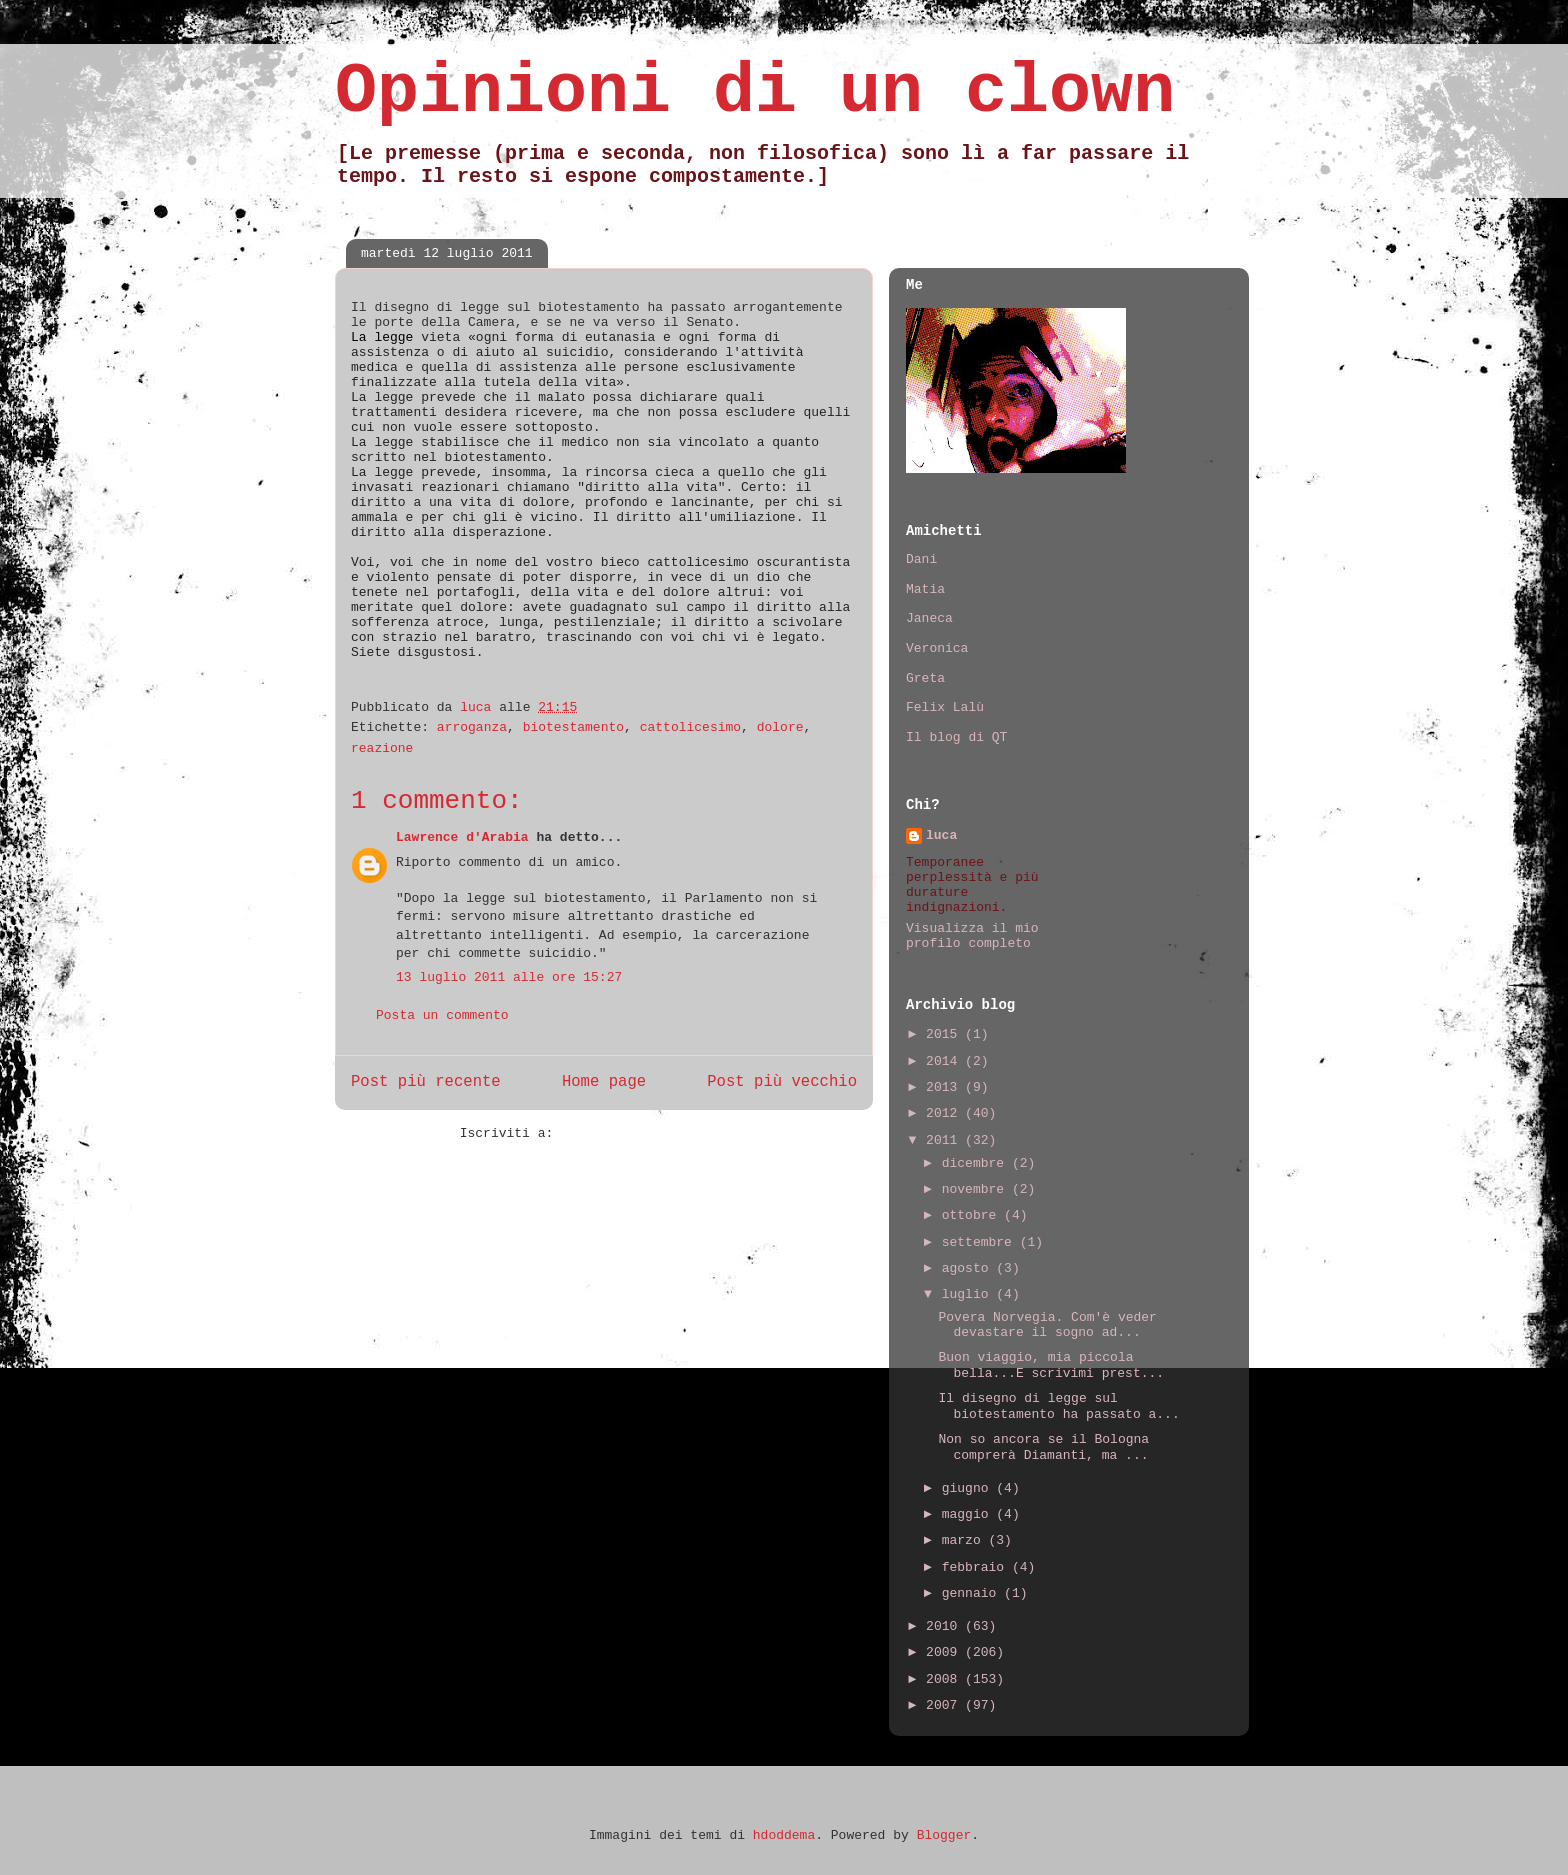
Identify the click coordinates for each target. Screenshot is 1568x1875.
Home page (604, 1082)
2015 (945, 1034)
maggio (969, 1514)
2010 (945, 1626)
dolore (780, 727)
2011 (945, 1140)
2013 (945, 1087)
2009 (945, 1652)
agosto (969, 1268)
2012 (945, 1113)
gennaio (973, 1593)
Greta (925, 678)
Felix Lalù (945, 707)
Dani (921, 559)
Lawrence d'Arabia (462, 837)
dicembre (977, 1163)
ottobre (973, 1215)
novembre (977, 1189)
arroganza (472, 727)
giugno (969, 1488)
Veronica (937, 648)
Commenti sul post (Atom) (654, 1133)
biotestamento (573, 727)
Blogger (944, 1835)
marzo (965, 1540)
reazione (382, 748)
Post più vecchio (782, 1082)
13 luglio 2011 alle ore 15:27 (509, 977)
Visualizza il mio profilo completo (972, 936)
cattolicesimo (690, 727)
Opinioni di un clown (755, 92)
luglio (969, 1294)
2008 (945, 1679)
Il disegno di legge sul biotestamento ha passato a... (1058, 1406)
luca (941, 835)
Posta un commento (442, 1015)
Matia (925, 589)
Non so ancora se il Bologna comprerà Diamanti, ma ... (1043, 1447)
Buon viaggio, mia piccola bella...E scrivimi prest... (1051, 1365)
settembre (981, 1242)
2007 (945, 1705)
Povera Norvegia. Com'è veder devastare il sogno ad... (1047, 1325)
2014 (945, 1061)
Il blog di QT (956, 737)
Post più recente (426, 1082)
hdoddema (784, 1835)
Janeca (929, 618)
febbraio (977, 1567)
